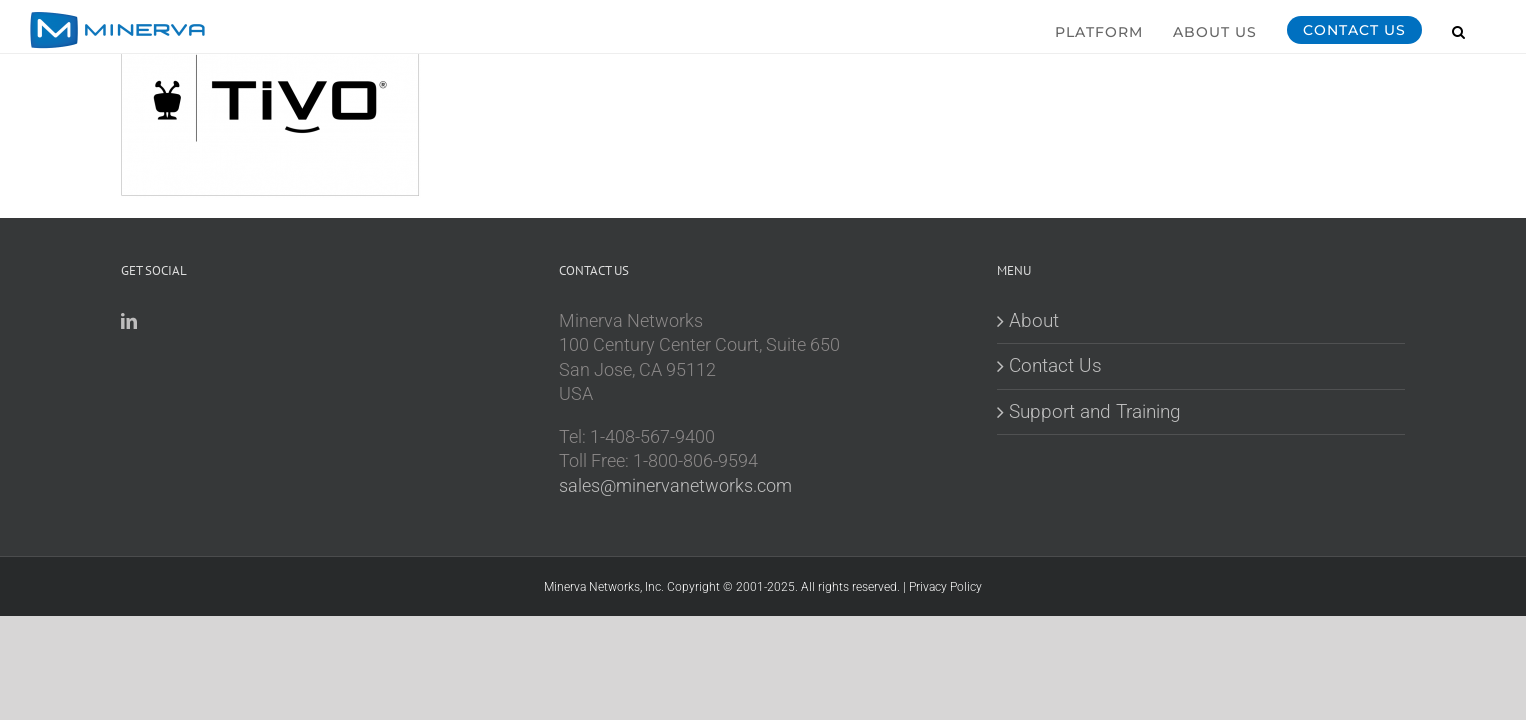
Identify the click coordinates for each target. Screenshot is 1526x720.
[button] (1489, 29)
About (1034, 320)
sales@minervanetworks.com (675, 486)
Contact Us (1055, 365)
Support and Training (1095, 411)
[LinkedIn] (129, 321)
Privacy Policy (945, 587)
